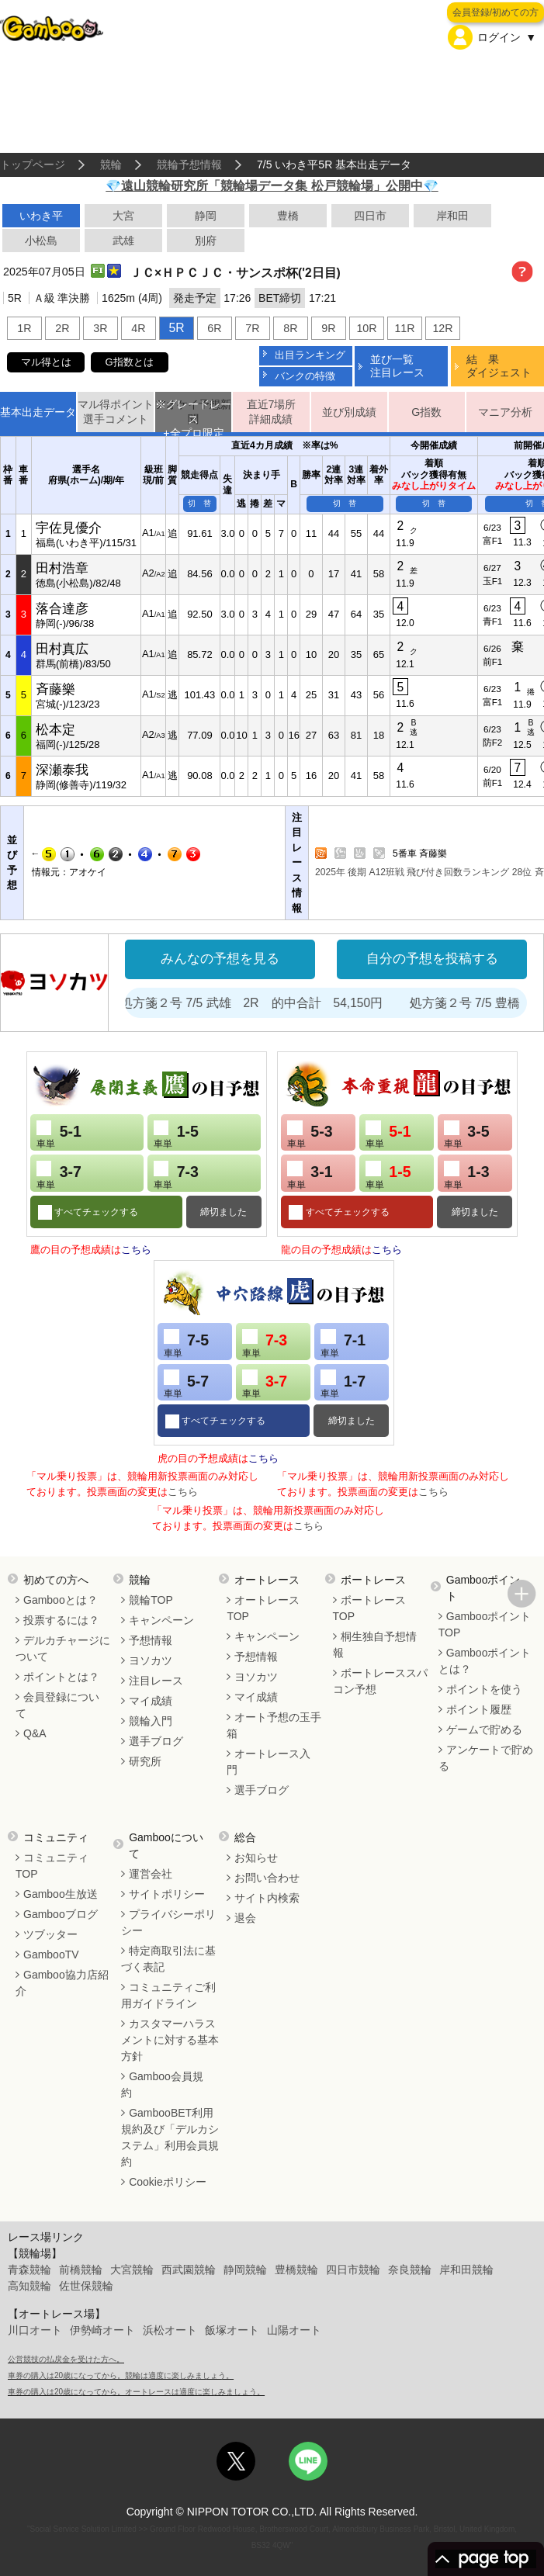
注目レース (156, 1680)
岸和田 (452, 215)
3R (100, 328)
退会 (245, 1918)
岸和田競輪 (466, 2269)
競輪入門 (150, 1721)
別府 (206, 240)
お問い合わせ (267, 1877)
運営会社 (150, 1874)
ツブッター (50, 1934)
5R (176, 327)
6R (214, 328)
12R (442, 328)
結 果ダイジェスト (499, 366)
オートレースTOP (263, 1608)
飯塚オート (232, 2330)
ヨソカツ (150, 1660)
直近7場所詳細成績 (271, 411)
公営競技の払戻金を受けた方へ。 (66, 2359)
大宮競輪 (132, 2269)
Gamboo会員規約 (162, 2084)
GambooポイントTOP (485, 1624)
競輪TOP (151, 1600)
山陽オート (294, 2330)
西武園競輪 (188, 2269)
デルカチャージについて (63, 1648)
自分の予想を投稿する (432, 958)
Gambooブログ (60, 1914)
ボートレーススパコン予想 (380, 1681)
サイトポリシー (167, 1894)
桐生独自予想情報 (375, 1644)
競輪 (111, 164)
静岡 (206, 215)
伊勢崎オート (102, 2330)
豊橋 (288, 215)
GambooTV (51, 1954)
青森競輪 (29, 2269)
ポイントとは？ (61, 1677)
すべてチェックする (95, 1212)
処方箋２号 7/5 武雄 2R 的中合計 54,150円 (289, 1002)
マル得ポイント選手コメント (116, 411)
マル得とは (46, 362)
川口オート (35, 2330)
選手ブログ (156, 1741)
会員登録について (57, 1705)
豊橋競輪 (296, 2269)
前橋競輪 (80, 2269)
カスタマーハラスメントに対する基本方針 (170, 2039)
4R (138, 328)
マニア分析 (505, 412)
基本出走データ (38, 412)
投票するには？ (61, 1620)
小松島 (41, 240)
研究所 (145, 1761)
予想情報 (150, 1640)
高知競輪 (29, 2286)
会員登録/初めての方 (495, 12)
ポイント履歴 (478, 1709)
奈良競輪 (409, 2269)
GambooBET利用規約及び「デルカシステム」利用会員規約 (170, 2137)
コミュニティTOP (52, 1865)
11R (404, 328)
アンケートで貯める (485, 1757)
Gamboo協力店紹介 (62, 1982)
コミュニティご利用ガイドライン (168, 1995)
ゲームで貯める (484, 1729)
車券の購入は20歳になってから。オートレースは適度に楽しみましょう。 (136, 2391)
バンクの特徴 (305, 376)
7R (252, 328)
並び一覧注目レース (397, 366)
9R (328, 328)
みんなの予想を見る (220, 958)
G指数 (426, 412)
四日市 (370, 215)
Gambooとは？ (60, 1600)
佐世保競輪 (86, 2286)
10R (366, 328)
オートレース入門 (268, 1761)
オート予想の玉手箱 (274, 1725)
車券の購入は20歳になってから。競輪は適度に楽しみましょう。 (121, 2375)
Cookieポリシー (167, 2182)
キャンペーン (161, 1620)
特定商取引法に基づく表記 (168, 1958)
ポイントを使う (484, 1689)
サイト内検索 (267, 1898)
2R (62, 328)
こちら (136, 1249)
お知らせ (256, 1857)
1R (24, 328)
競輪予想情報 (189, 164)
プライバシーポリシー (168, 1922)
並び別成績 (349, 412)
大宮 (123, 215)
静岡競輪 (245, 2269)
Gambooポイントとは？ (485, 1660)
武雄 (123, 240)
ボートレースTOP (369, 1608)
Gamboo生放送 (60, 1894)
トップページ (32, 164)
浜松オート (170, 2330)
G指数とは (130, 362)
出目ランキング (310, 355)
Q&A (35, 1733)
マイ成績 (150, 1701)
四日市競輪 (353, 2269)
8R (290, 328)
